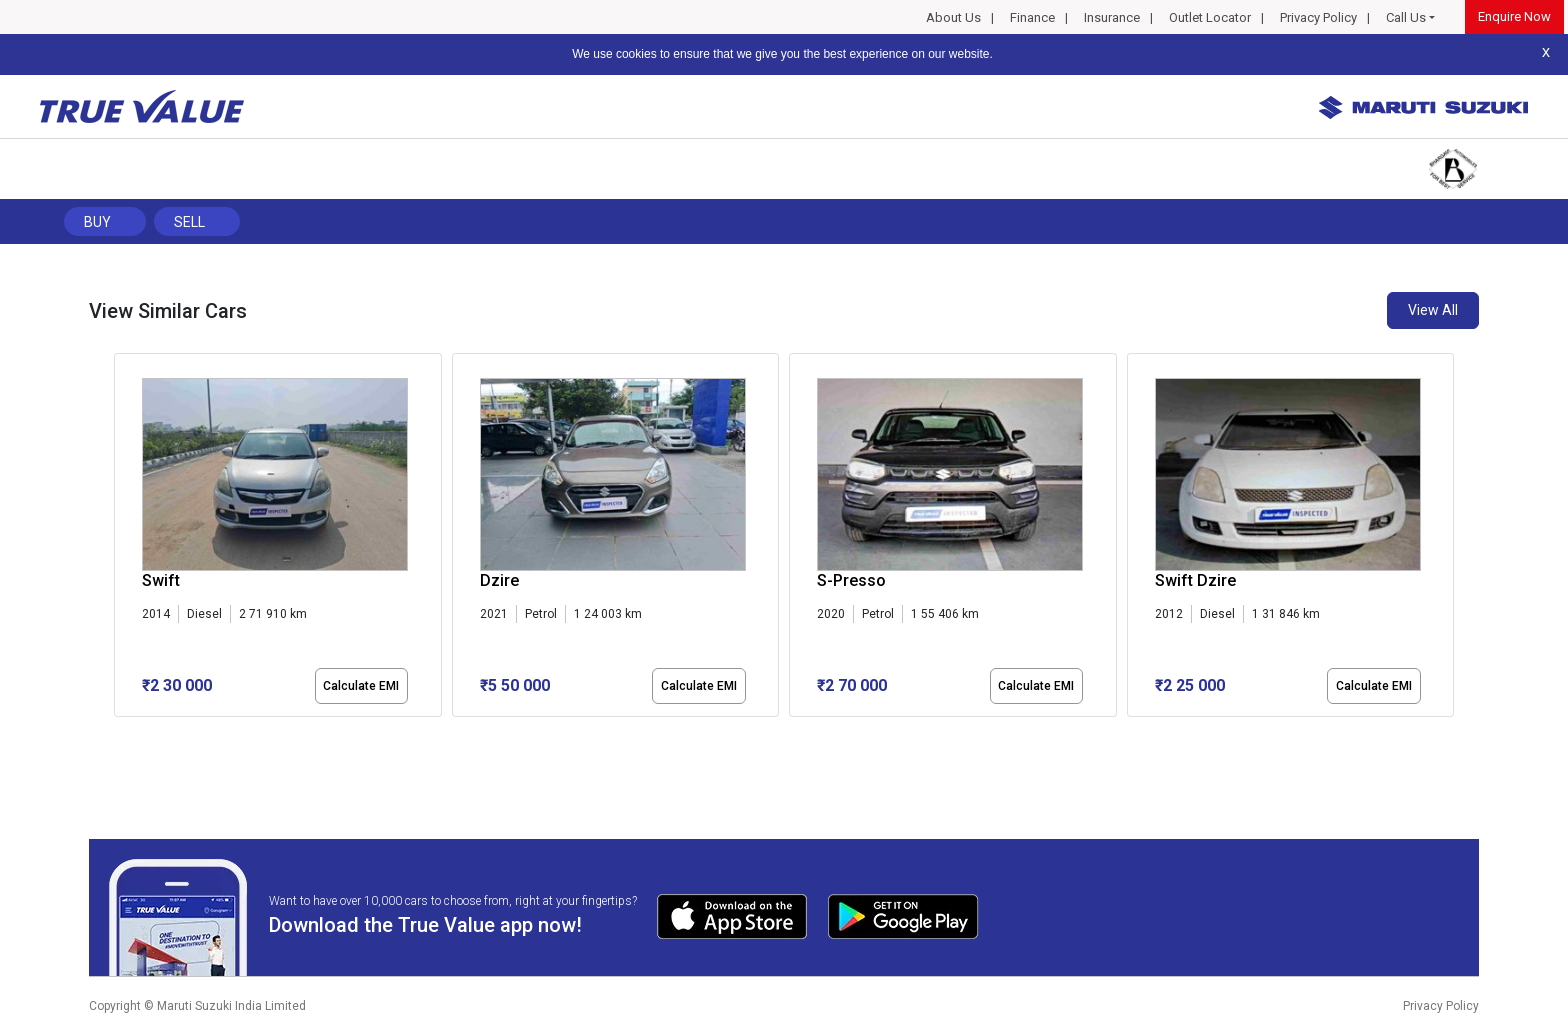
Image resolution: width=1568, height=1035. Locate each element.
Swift (161, 580)
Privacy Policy (1318, 17)
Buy (97, 222)
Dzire (499, 580)
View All (1433, 310)
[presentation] (124, 539)
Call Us (1406, 17)
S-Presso (851, 580)
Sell (189, 222)
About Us (953, 17)
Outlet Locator (1210, 17)
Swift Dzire (1195, 580)
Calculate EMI (361, 686)
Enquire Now (1514, 16)
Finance (1032, 17)
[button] (120, 734)
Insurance (1112, 17)
